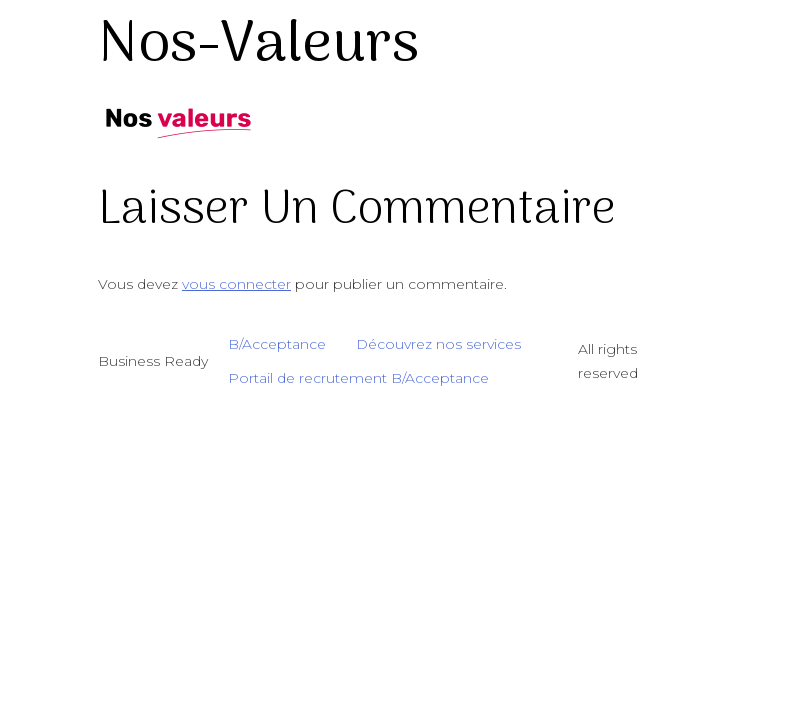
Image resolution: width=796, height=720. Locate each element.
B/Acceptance (277, 344)
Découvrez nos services (438, 344)
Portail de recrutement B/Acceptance (358, 378)
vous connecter (236, 284)
